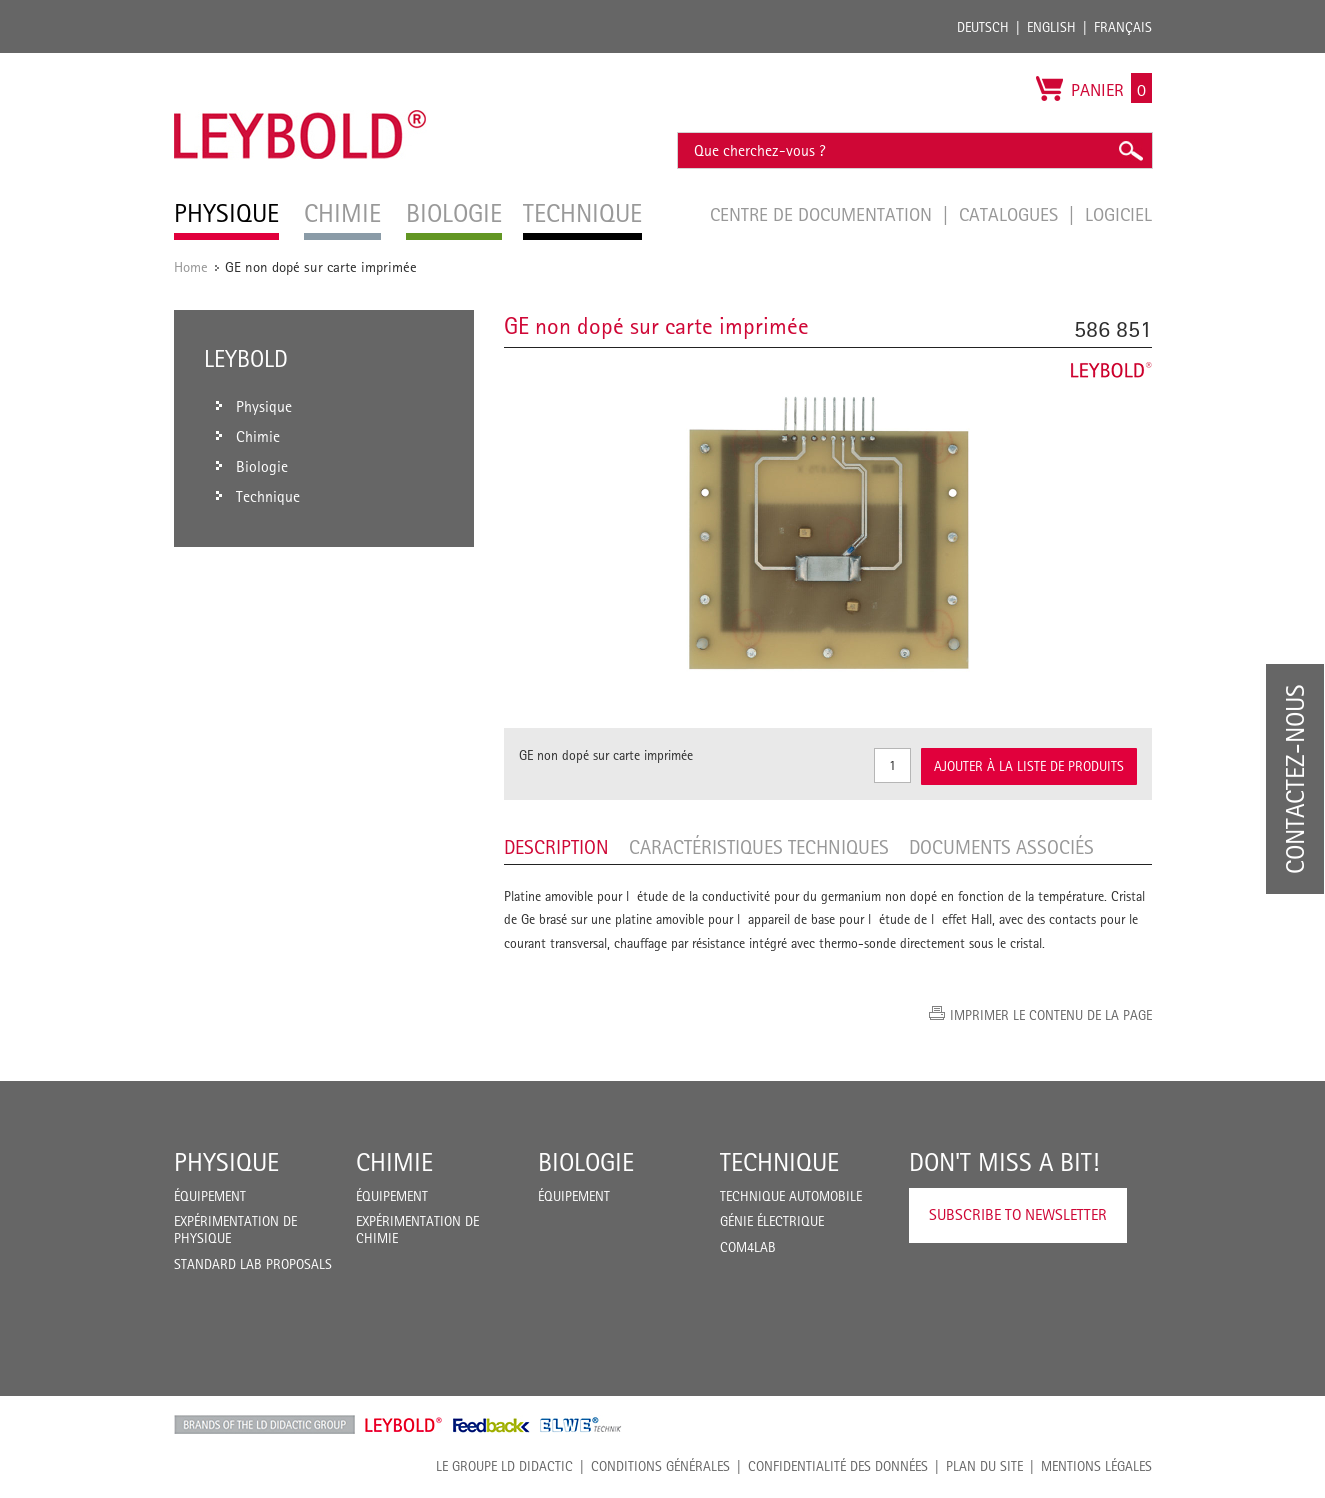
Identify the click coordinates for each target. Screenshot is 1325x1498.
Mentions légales (1096, 1466)
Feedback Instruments (491, 1425)
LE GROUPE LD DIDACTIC (504, 1466)
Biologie (586, 1162)
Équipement (210, 1196)
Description (556, 847)
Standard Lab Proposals (253, 1264)
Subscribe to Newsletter (1018, 1214)
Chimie (394, 1162)
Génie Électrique (772, 1221)
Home (191, 266)
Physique (226, 1162)
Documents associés (1001, 847)
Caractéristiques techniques (759, 847)
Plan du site (984, 1466)
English (1051, 27)
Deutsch (983, 27)
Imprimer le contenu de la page (1051, 1015)
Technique (779, 1162)
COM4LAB (748, 1247)
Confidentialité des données (838, 1466)
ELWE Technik (581, 1425)
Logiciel (1118, 214)
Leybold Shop (404, 1425)
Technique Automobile (791, 1196)
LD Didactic (264, 1425)
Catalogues (1011, 214)
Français (1123, 27)
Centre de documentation (823, 214)
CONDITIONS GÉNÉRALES (660, 1466)
